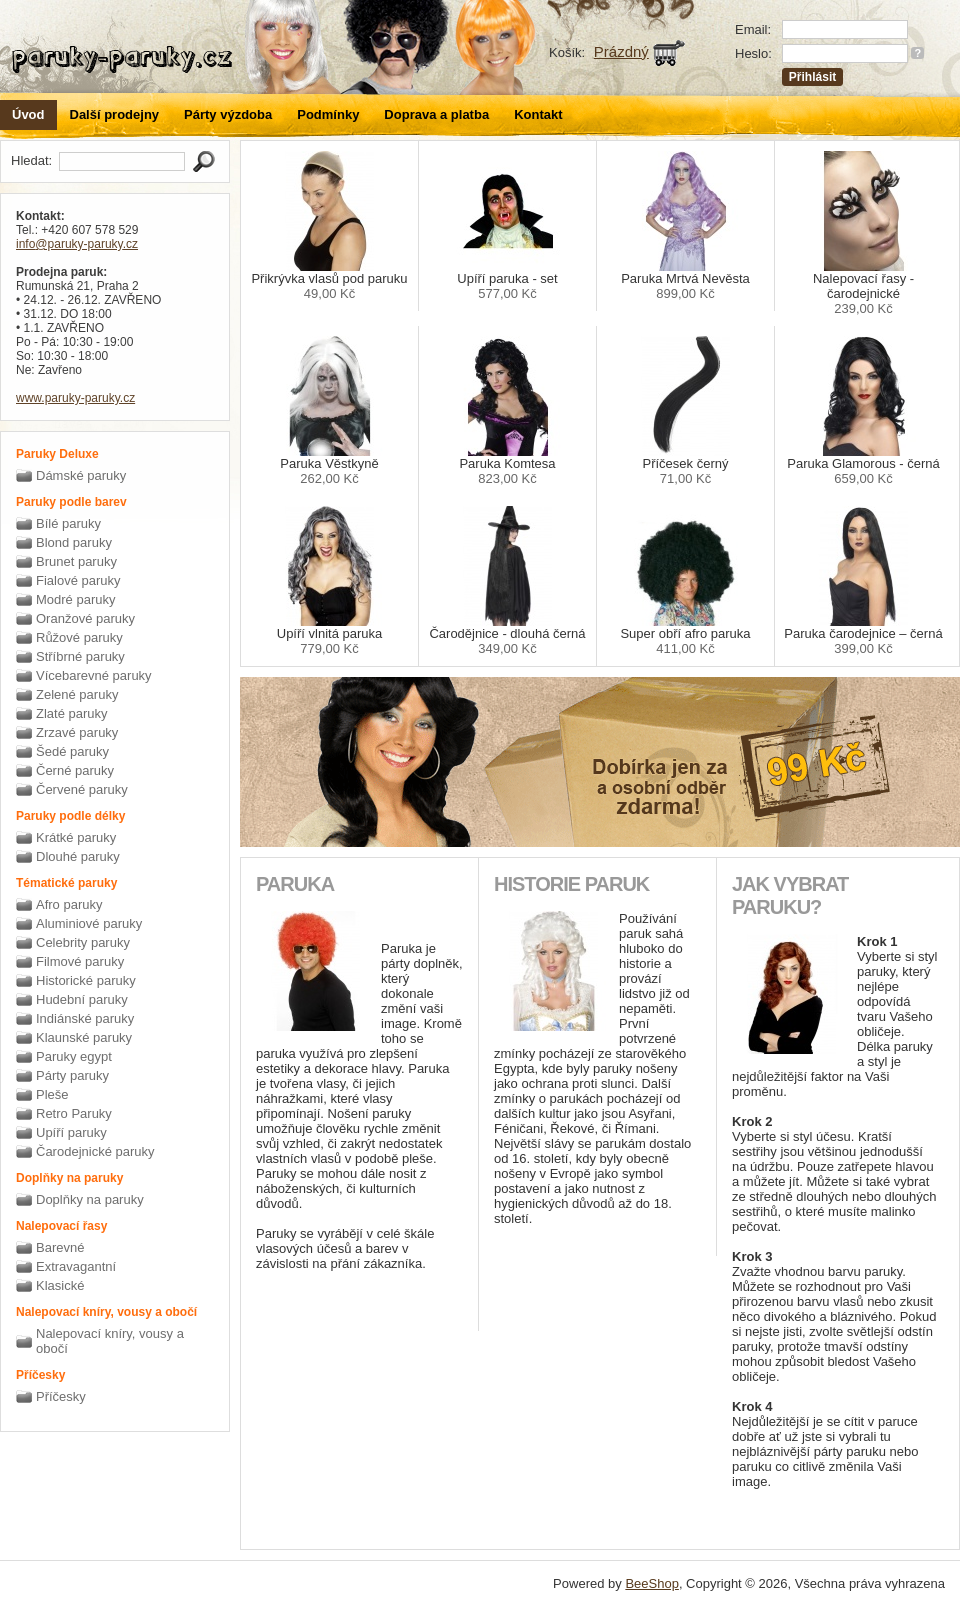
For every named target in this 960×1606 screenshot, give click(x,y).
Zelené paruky (77, 694)
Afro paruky (69, 904)
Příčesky (61, 1396)
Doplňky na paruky (90, 1199)
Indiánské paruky (85, 1018)
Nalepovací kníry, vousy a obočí (110, 1341)
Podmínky (328, 114)
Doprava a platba (436, 114)
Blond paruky (74, 542)
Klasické (60, 1285)
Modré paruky (75, 599)
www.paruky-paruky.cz (75, 398)
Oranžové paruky (85, 618)
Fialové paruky (78, 580)
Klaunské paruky (84, 1037)
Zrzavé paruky (77, 732)
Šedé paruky (72, 751)
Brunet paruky (76, 561)
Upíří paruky (71, 1132)
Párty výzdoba (228, 114)
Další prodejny (115, 114)
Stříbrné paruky (80, 656)
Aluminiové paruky (89, 923)
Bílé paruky (68, 523)
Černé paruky (75, 770)
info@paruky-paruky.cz (77, 244)
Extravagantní (76, 1266)
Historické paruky (86, 980)
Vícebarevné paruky (94, 675)
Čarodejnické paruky (95, 1151)
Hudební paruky (82, 999)
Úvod (28, 114)
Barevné (60, 1247)
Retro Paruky (74, 1113)
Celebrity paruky (83, 942)
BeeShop (652, 1583)
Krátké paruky (76, 837)
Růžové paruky (79, 637)
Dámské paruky (81, 475)
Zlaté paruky (72, 713)
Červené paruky (82, 789)
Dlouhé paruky (78, 856)
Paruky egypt (74, 1056)
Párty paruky (72, 1075)
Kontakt (538, 114)
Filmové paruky (80, 961)
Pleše (52, 1094)
